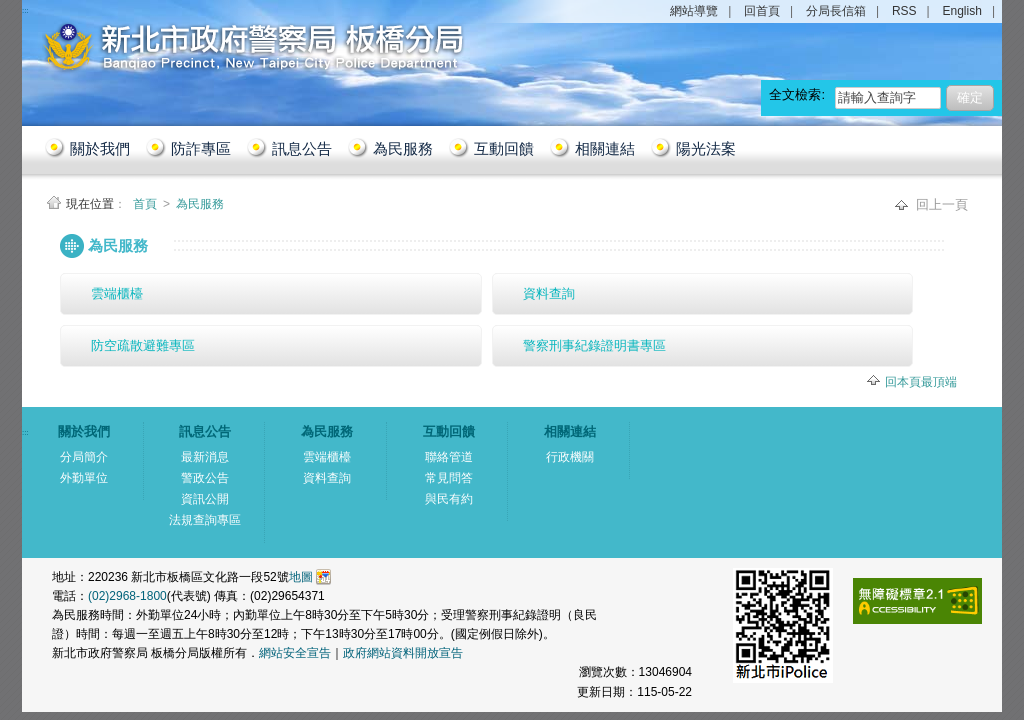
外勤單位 (84, 478)
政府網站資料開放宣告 (403, 653)
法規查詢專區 (205, 520)
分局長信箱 (836, 11)
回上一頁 (942, 204)
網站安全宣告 (295, 653)
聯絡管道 (449, 457)
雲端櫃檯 (117, 293)
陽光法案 (706, 148)
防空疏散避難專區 (143, 345)
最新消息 (205, 457)
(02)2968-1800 (127, 596)
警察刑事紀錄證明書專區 (594, 345)
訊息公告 (302, 148)
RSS (904, 11)
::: (45, 236)
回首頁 (762, 11)
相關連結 (605, 148)
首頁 (146, 204)
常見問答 (449, 478)
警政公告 (205, 478)
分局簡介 (84, 457)
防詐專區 (201, 148)
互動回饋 (504, 148)
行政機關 (570, 457)
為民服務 (403, 148)
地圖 (301, 577)
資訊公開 (205, 499)
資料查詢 (549, 293)
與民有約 (449, 499)
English (962, 11)
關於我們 (100, 148)
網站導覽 (694, 11)
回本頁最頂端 (921, 382)
